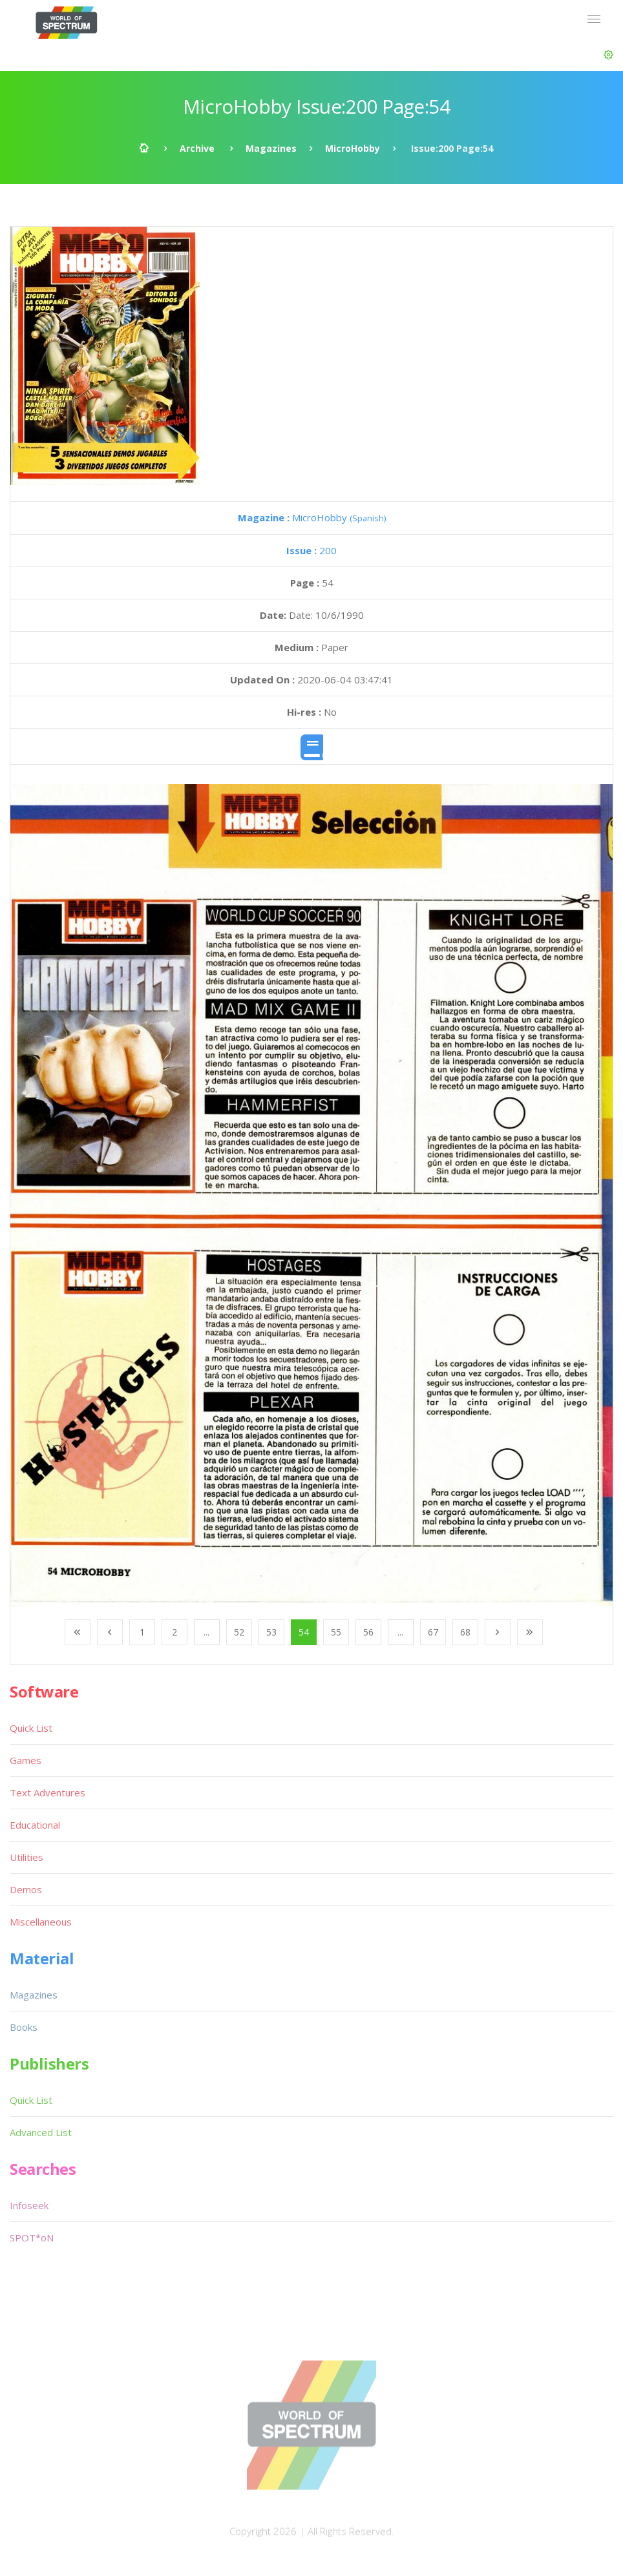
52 (239, 1632)
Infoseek (29, 2205)
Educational (35, 1824)
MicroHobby (352, 148)
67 (433, 1632)
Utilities (26, 1857)
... (206, 1632)
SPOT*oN (32, 2237)
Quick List (31, 1727)
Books (23, 2026)
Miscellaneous (41, 1921)
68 (465, 1632)
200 (311, 550)
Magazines (271, 148)
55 (336, 1632)
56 (368, 1632)
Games (25, 1760)
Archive (197, 148)
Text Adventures (47, 1792)
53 (271, 1632)
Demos (26, 1889)
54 (304, 1632)
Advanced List (41, 2132)
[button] (608, 54)
